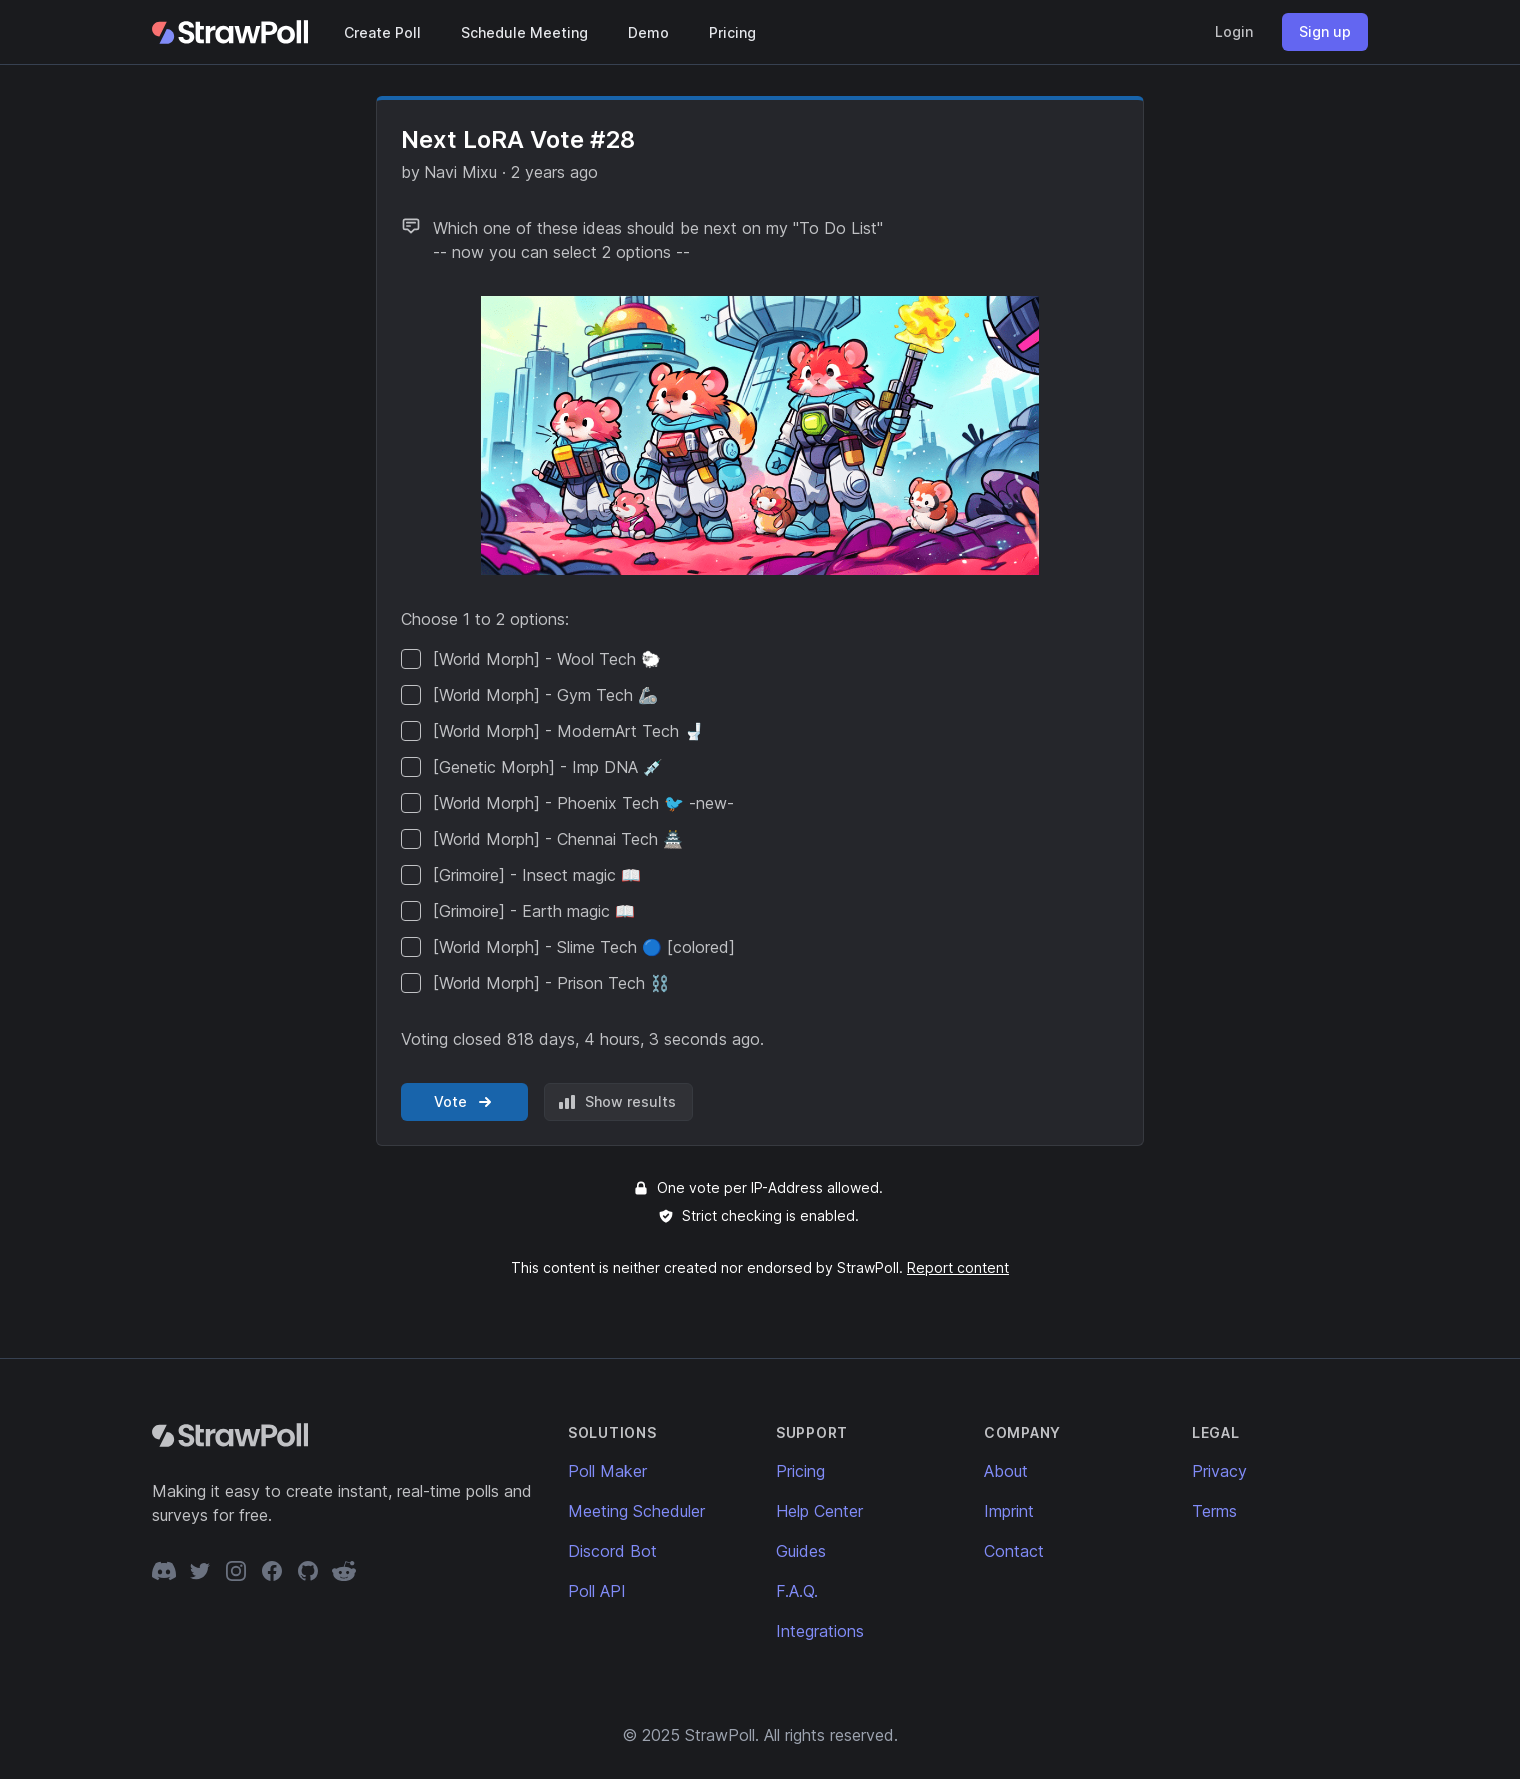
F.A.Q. (797, 1591)
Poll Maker (607, 1471)
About (1006, 1471)
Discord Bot (612, 1551)
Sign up (1325, 31)
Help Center (819, 1511)
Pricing (732, 32)
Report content (958, 1267)
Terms (1214, 1511)
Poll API (597, 1591)
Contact (1014, 1551)
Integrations (820, 1631)
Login (1234, 31)
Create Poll (382, 32)
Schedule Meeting (524, 32)
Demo (648, 32)
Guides (801, 1551)
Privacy (1219, 1471)
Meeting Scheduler (636, 1511)
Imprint (1009, 1511)
